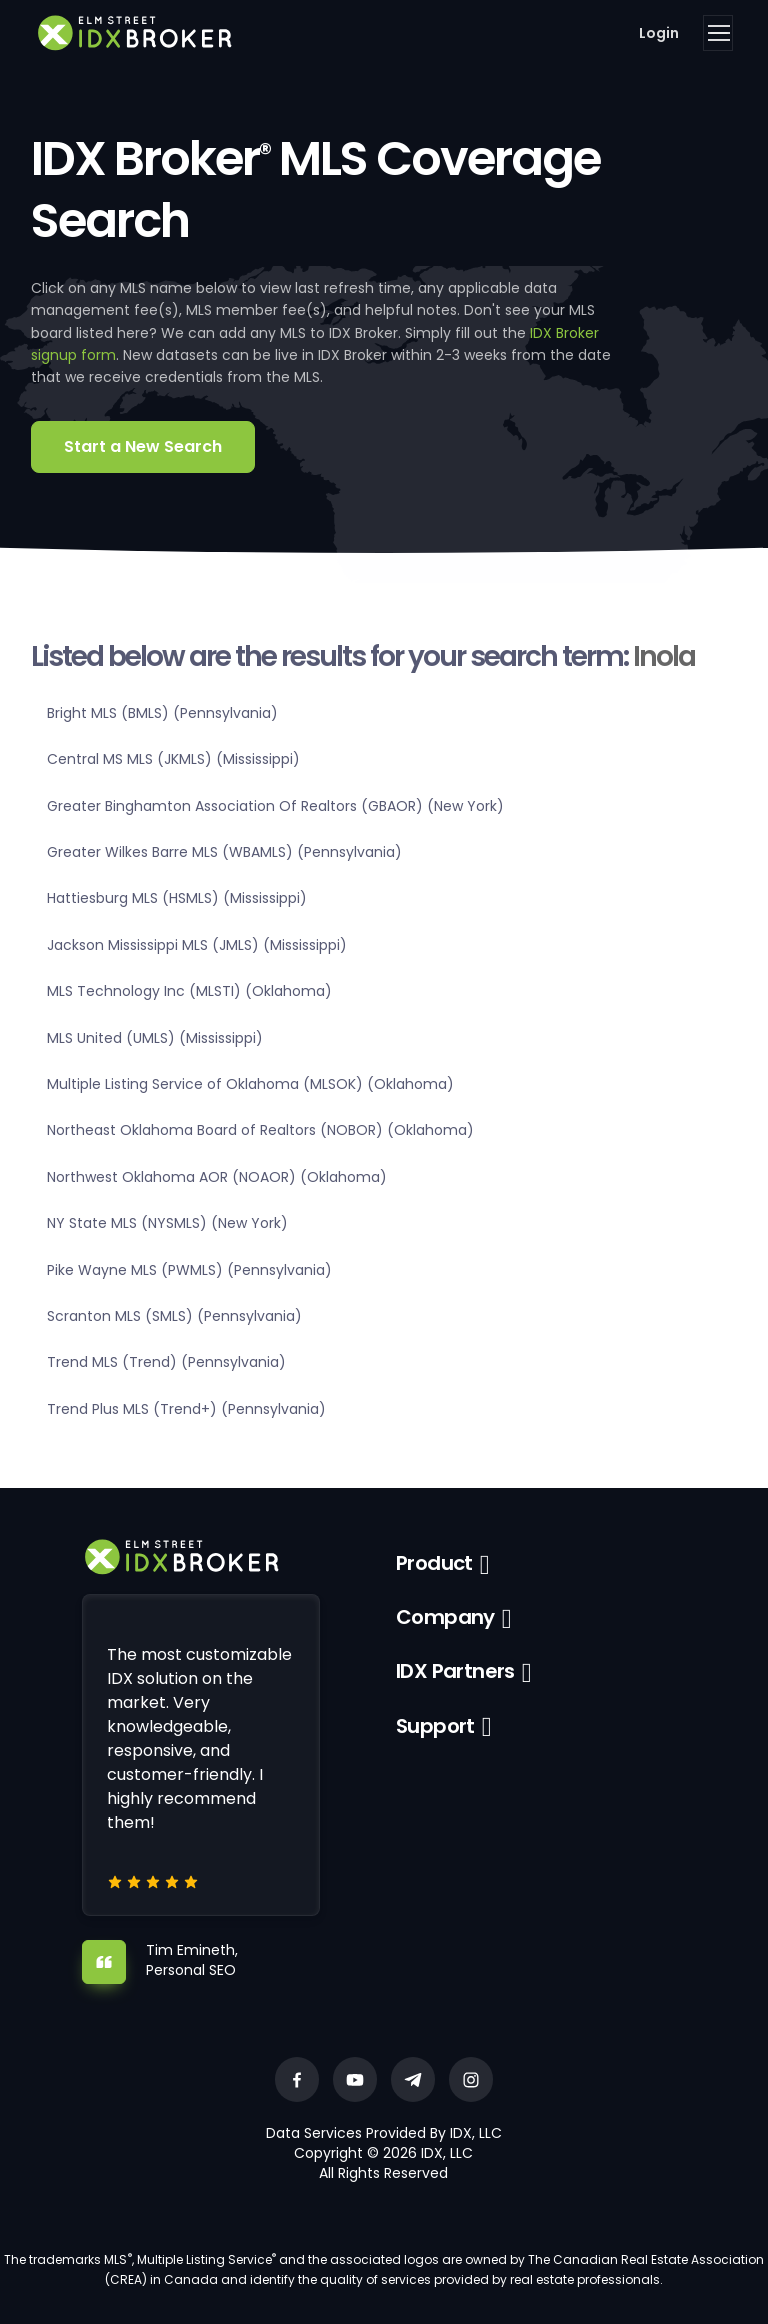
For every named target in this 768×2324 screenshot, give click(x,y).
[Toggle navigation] (718, 33)
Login (659, 33)
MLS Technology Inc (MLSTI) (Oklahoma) (189, 991)
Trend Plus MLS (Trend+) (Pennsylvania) (186, 1409)
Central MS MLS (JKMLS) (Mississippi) (173, 759)
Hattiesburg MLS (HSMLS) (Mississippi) (177, 898)
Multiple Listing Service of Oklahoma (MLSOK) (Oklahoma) (250, 1084)
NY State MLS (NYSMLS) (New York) (167, 1223)
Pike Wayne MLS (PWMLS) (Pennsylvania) (189, 1270)
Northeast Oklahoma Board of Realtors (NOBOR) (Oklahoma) (260, 1130)
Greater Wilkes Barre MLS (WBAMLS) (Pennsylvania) (224, 852)
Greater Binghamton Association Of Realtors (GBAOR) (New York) (275, 806)
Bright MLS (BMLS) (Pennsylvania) (162, 713)
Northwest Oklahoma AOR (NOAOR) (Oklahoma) (217, 1177)
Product (434, 1563)
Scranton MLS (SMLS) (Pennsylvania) (174, 1316)
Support (435, 1726)
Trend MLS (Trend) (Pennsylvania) (166, 1362)
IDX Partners (455, 1671)
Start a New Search (143, 446)
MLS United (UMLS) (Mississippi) (155, 1038)
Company (445, 1617)
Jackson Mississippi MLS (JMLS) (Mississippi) (197, 945)
